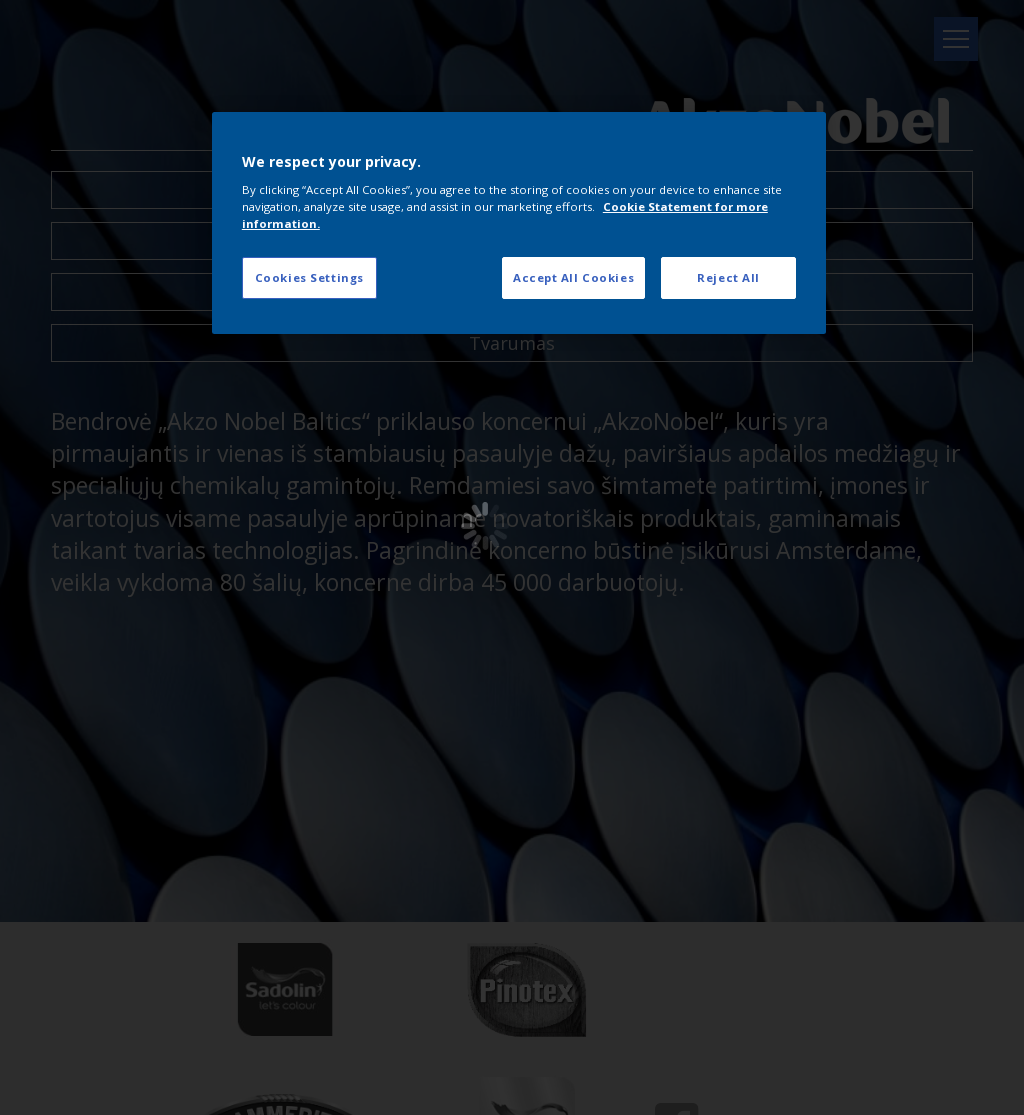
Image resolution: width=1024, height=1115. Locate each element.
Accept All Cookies (573, 277)
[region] (519, 223)
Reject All (728, 277)
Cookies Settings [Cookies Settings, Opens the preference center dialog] (309, 277)
